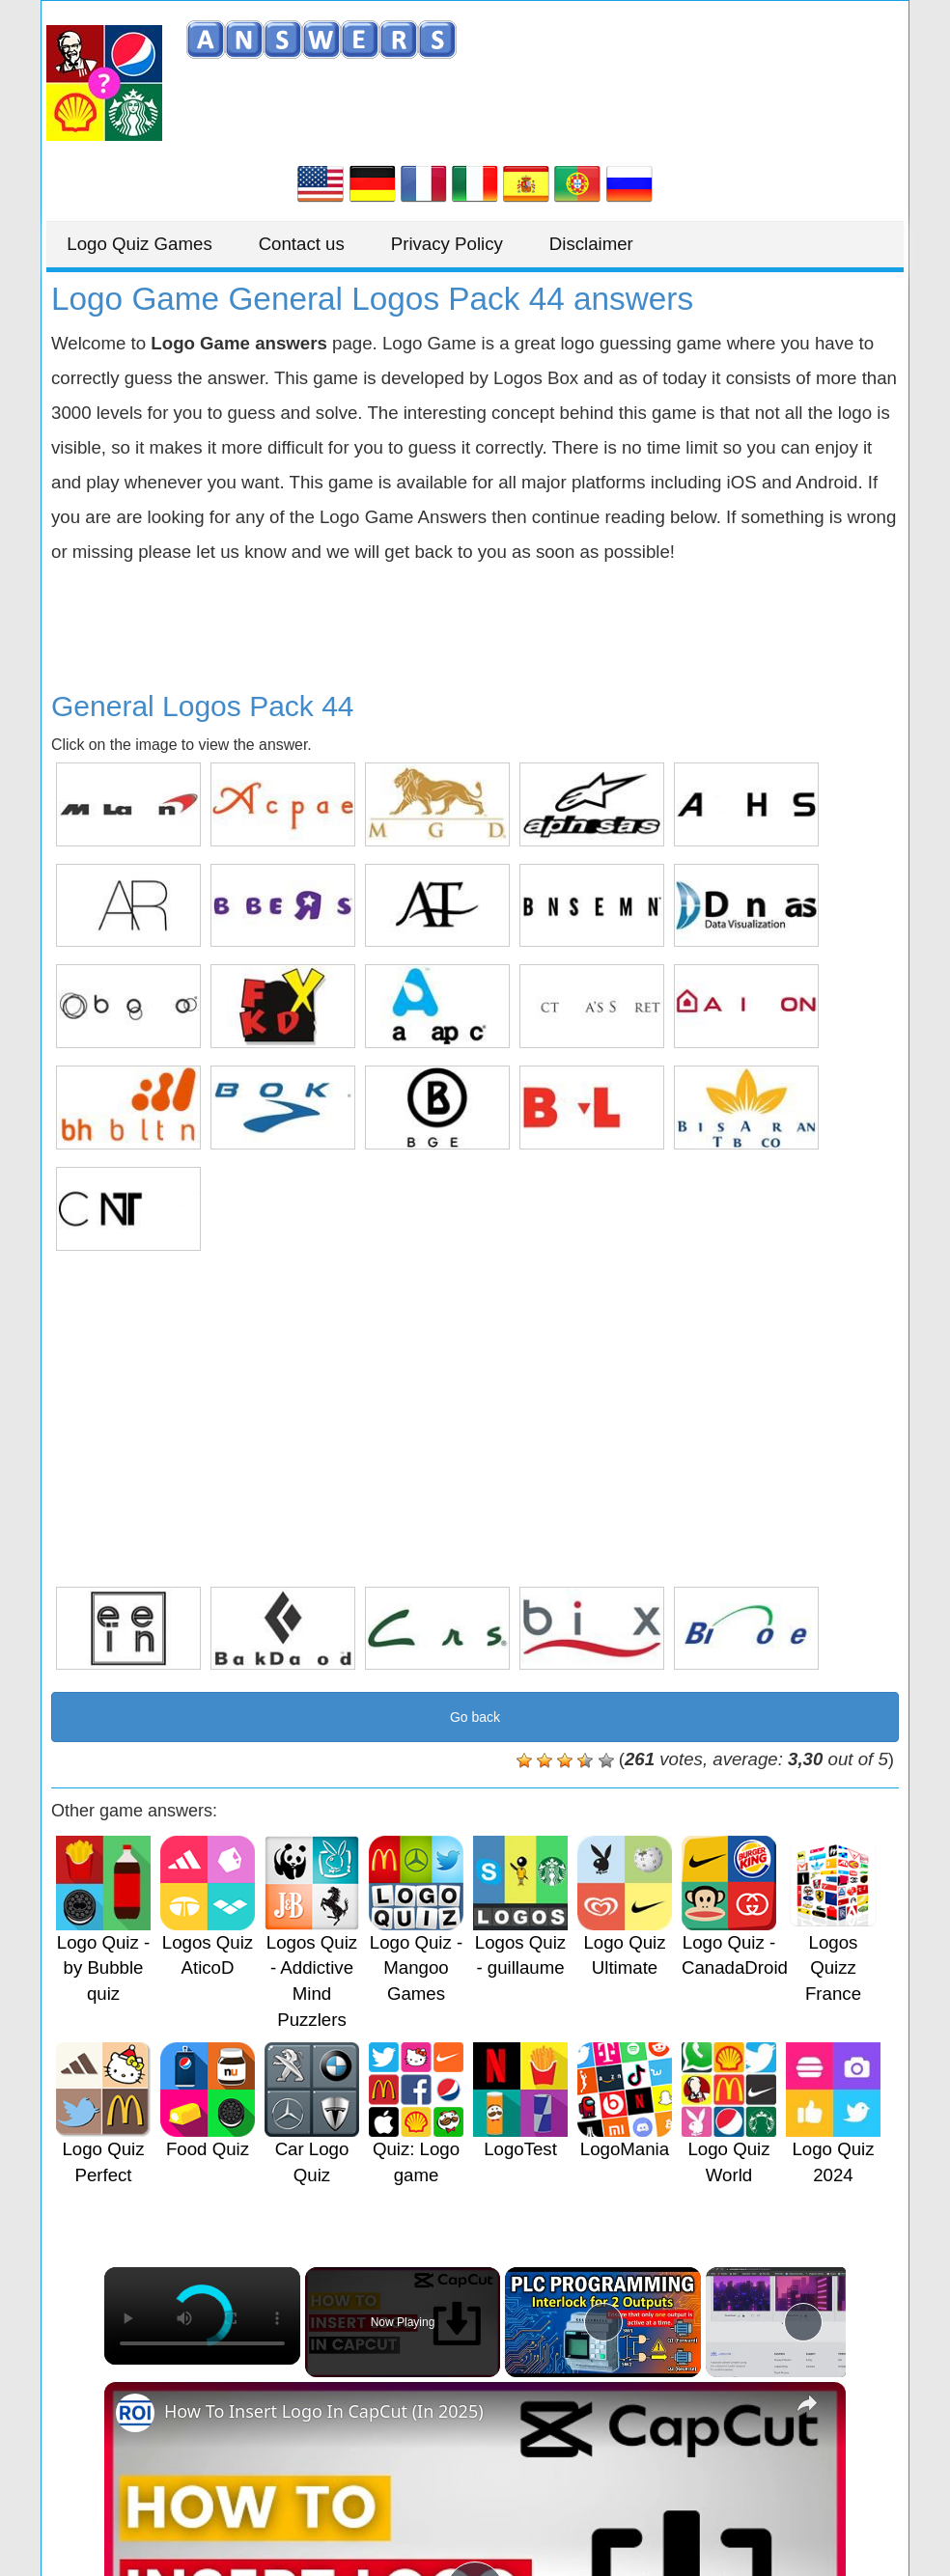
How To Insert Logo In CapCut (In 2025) (324, 2411)
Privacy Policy (489, 244)
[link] (135, 2413)
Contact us (327, 244)
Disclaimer (649, 244)
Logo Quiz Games (147, 244)
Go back (475, 1717)
